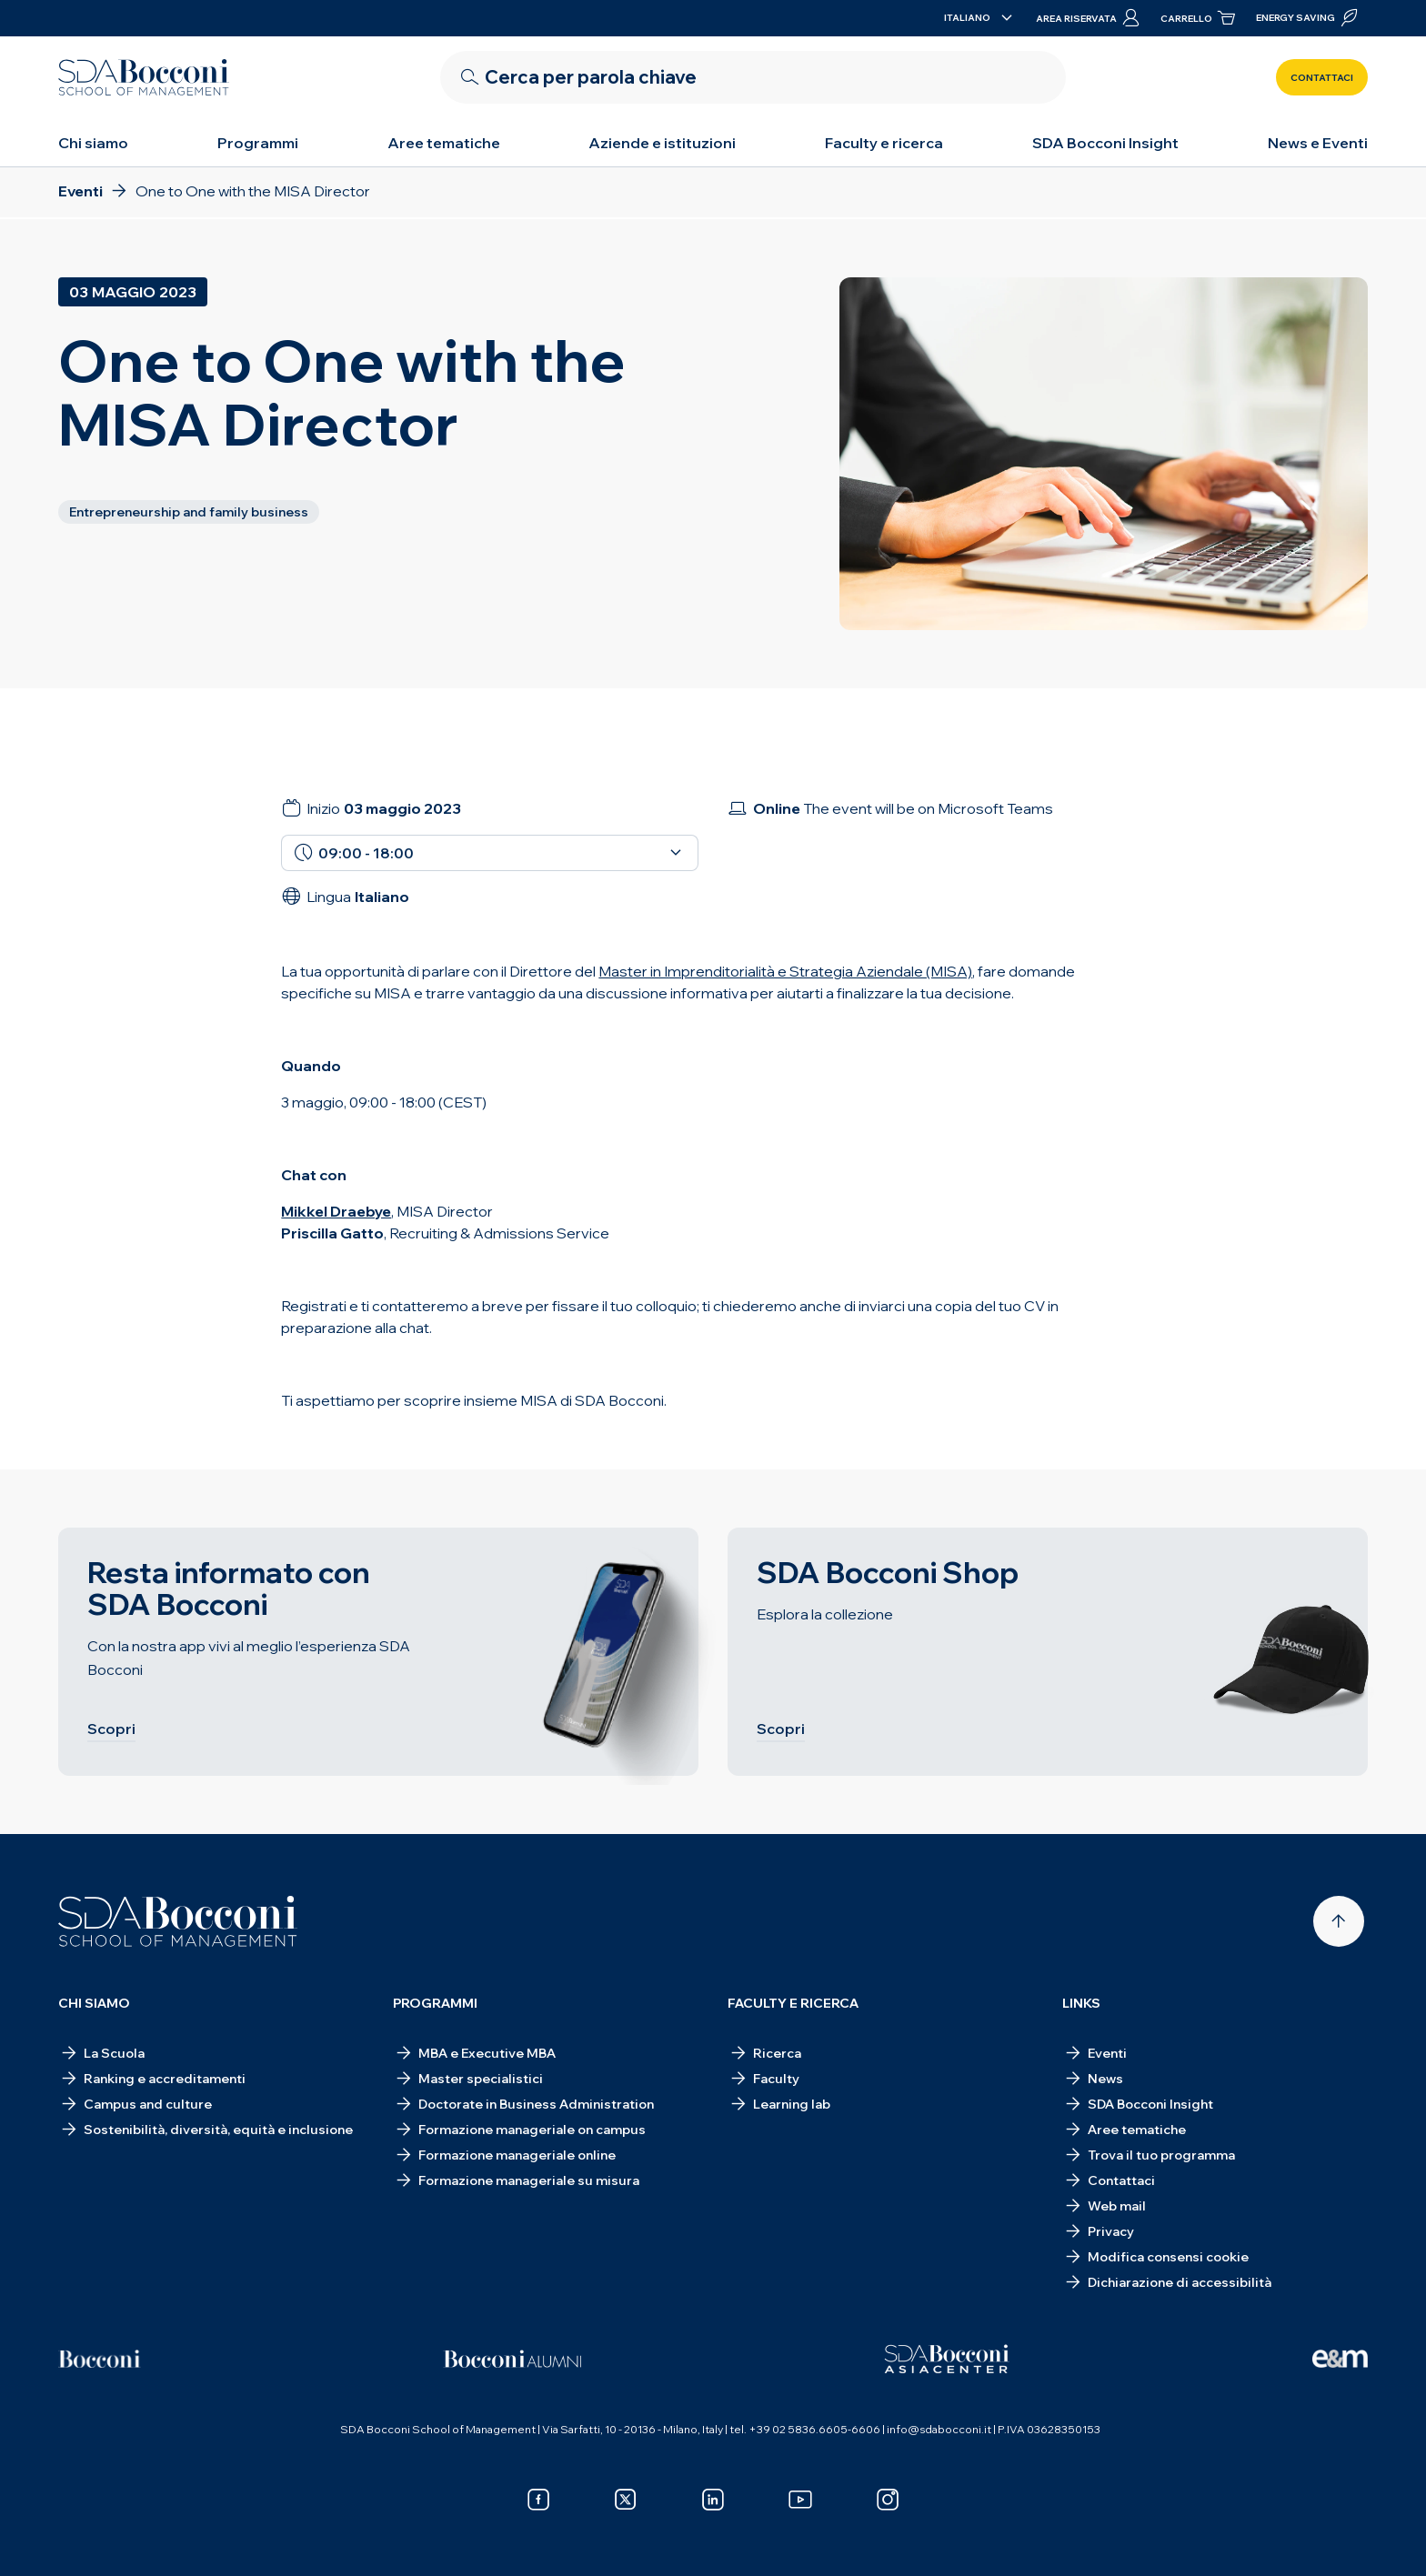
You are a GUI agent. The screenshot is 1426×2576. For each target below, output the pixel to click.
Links (1081, 2003)
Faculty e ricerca (884, 143)
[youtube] (800, 2499)
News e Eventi (1318, 143)
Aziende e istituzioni (662, 143)
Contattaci (1321, 78)
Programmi (257, 143)
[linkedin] (713, 2499)
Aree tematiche (443, 143)
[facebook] (538, 2499)
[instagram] (887, 2499)
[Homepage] (177, 1921)
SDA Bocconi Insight (1105, 143)
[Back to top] (1339, 1921)
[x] (626, 2499)
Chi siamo (93, 143)
